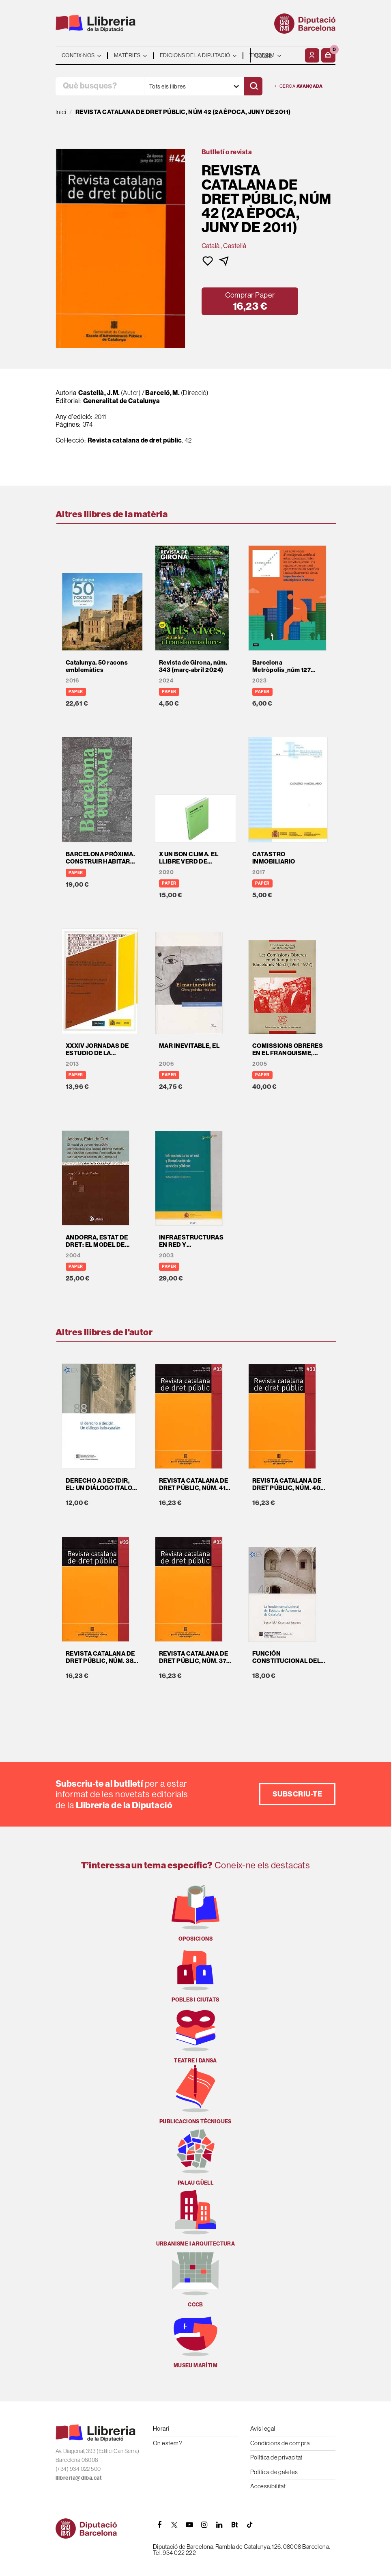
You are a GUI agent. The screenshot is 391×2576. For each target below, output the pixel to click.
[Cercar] (253, 86)
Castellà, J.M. (99, 393)
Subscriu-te (297, 1794)
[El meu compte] (312, 55)
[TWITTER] (174, 2524)
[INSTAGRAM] (204, 2524)
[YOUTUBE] (189, 2524)
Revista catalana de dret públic (135, 440)
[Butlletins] (234, 2524)
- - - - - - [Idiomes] (277, 55)
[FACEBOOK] (159, 2524)
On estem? (167, 2443)
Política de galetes (274, 2472)
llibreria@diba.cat (79, 2477)
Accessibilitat (268, 2486)
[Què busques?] (100, 86)
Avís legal (262, 2428)
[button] (328, 55)
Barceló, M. (162, 393)
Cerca (298, 86)
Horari (161, 2428)
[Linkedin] (219, 2524)
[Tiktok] (249, 2524)
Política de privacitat (276, 2457)
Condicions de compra (279, 2443)
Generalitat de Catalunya (121, 401)
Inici (61, 112)
